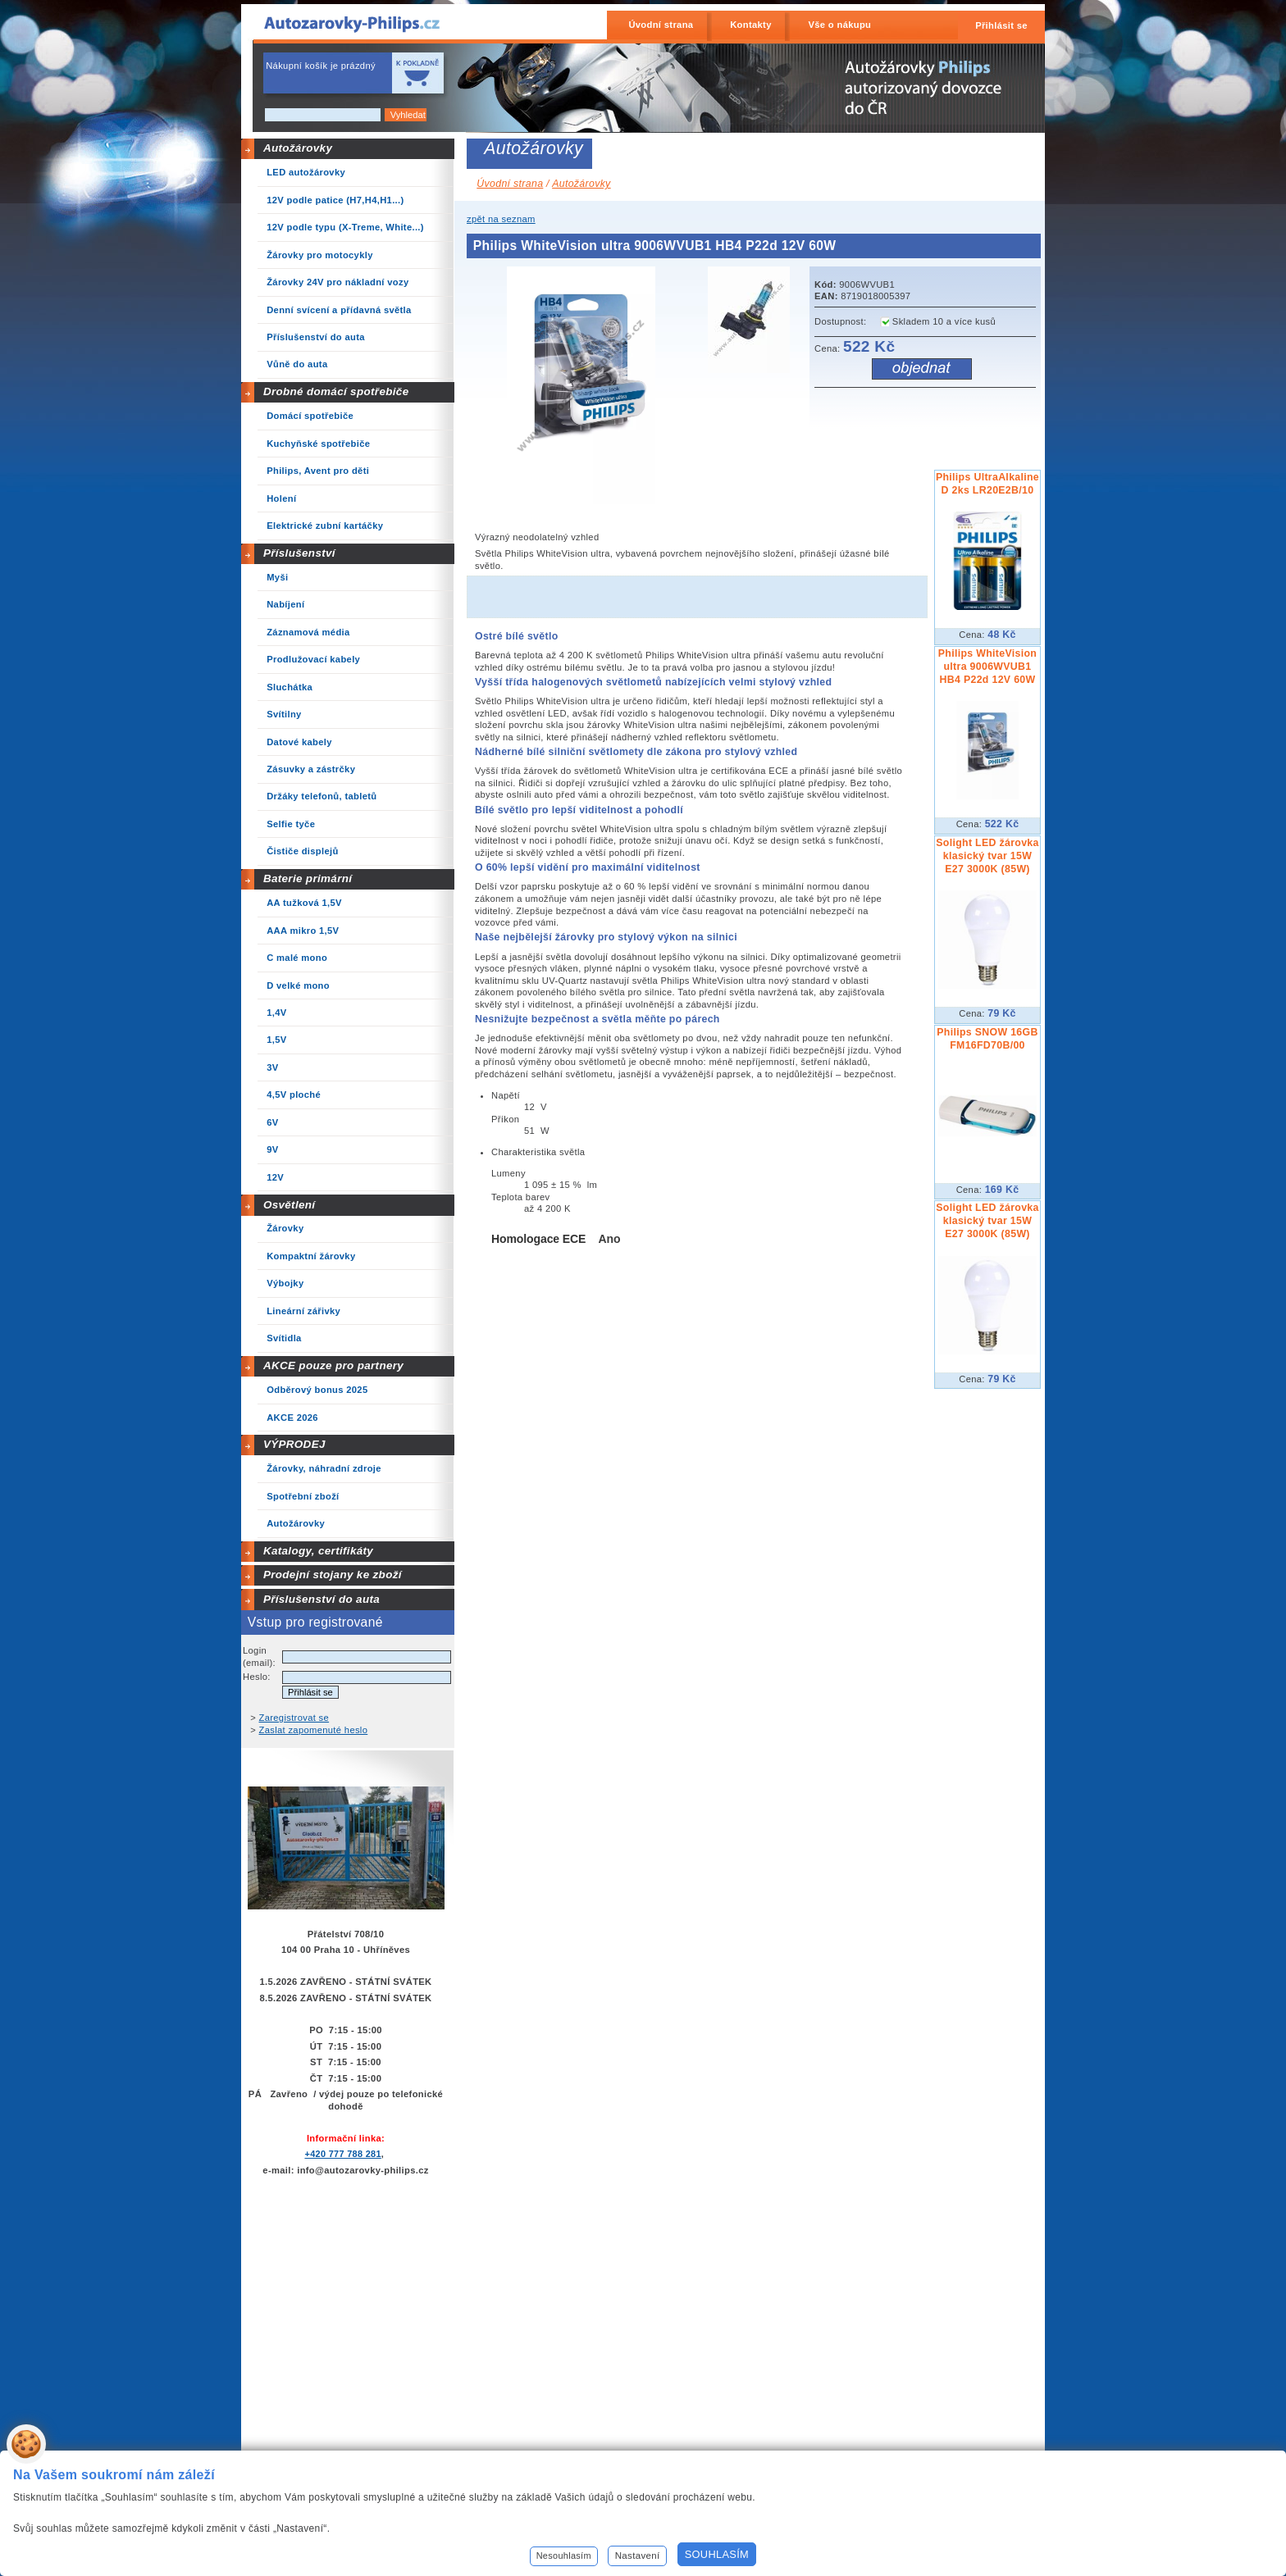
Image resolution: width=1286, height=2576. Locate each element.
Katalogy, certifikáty (318, 1551)
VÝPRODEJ (294, 1444)
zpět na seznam (501, 219)
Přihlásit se (1001, 25)
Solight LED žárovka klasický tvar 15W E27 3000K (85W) (987, 856)
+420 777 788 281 (342, 2154)
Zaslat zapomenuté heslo (313, 1730)
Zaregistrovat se (294, 1718)
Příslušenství (299, 553)
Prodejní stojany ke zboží (332, 1574)
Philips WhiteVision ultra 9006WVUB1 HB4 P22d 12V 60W (987, 666)
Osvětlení (289, 1205)
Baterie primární (307, 878)
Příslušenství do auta (321, 1599)
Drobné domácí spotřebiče (336, 391)
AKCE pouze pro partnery (333, 1365)
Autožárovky (297, 148)
